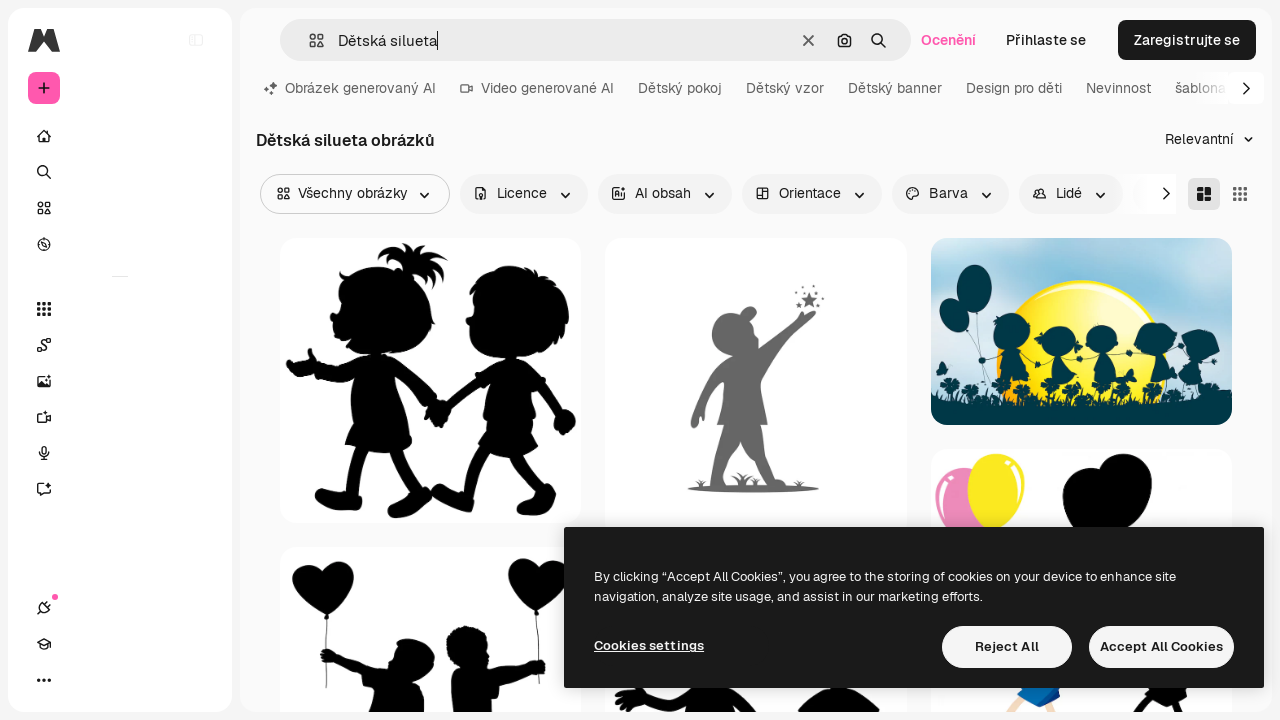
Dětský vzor (785, 88)
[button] (308, 40)
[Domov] (120, 136)
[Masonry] (1204, 194)
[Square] (1240, 194)
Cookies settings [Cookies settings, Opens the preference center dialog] (649, 645)
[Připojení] (44, 680)
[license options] (524, 194)
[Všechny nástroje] (120, 309)
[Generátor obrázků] (120, 381)
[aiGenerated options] (665, 194)
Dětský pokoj (680, 88)
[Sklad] (120, 208)
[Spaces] (120, 345)
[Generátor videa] (120, 417)
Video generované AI (537, 88)
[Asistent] (120, 489)
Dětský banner (895, 88)
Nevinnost (1118, 88)
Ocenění (948, 40)
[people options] (1071, 194)
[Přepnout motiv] (116, 680)
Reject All (1007, 646)
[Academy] (80, 680)
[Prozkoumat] (120, 244)
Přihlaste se (1046, 40)
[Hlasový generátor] (120, 453)
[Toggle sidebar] (196, 40)
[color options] (950, 194)
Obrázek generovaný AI (350, 88)
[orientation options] (812, 194)
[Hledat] (120, 172)
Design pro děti (1014, 88)
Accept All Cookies (1161, 646)
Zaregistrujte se (1187, 40)
